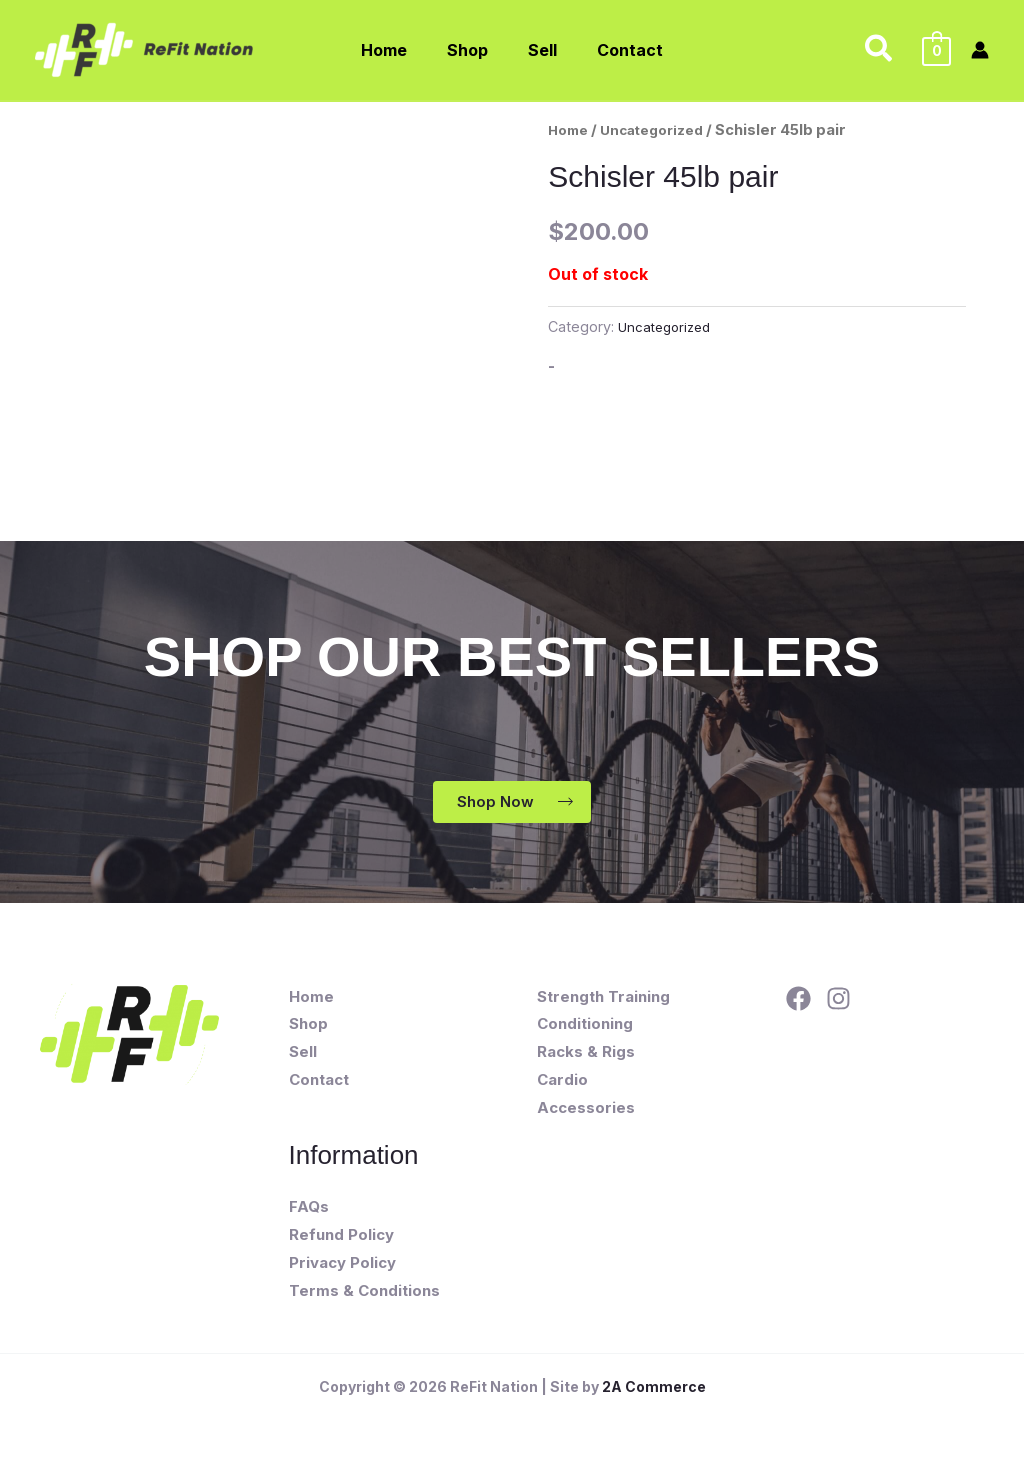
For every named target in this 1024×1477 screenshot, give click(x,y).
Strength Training (603, 999)
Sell (303, 1055)
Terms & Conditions (364, 1293)
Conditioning (585, 1027)
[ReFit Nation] (146, 48)
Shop (308, 1027)
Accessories (586, 1110)
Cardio (562, 1082)
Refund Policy (341, 1237)
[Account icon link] (980, 50)
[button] (879, 50)
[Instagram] (838, 1001)
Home (570, 130)
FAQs (309, 1209)
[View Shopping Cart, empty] (936, 50)
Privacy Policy (342, 1265)
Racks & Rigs (586, 1055)
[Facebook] (798, 1001)
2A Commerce (654, 1389)
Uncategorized (662, 130)
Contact (319, 1082)
